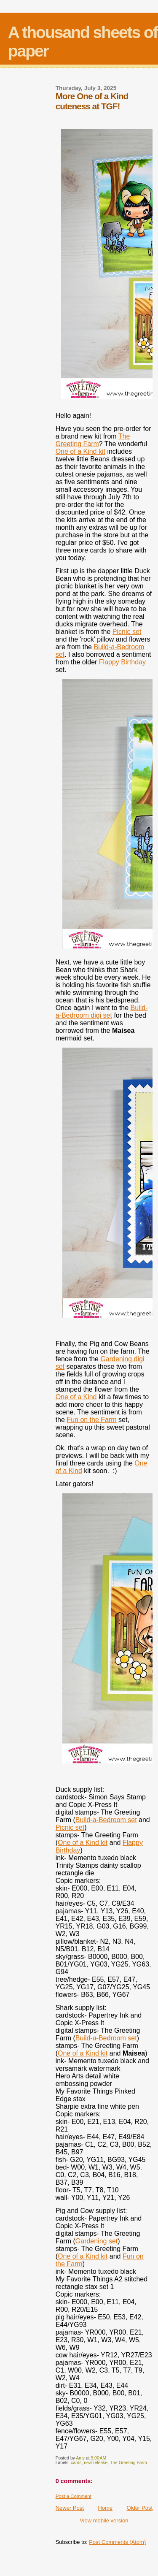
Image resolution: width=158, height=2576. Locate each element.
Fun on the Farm (91, 1419)
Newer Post (70, 2508)
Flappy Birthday (122, 662)
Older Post (140, 2508)
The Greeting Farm (93, 440)
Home (105, 2508)
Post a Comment (73, 2496)
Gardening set (96, 2241)
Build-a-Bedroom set (106, 1819)
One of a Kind (76, 1396)
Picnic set (126, 631)
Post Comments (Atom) (117, 2542)
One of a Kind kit (80, 451)
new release (95, 2462)
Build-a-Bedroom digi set (102, 1011)
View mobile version (104, 2520)
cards (76, 2462)
